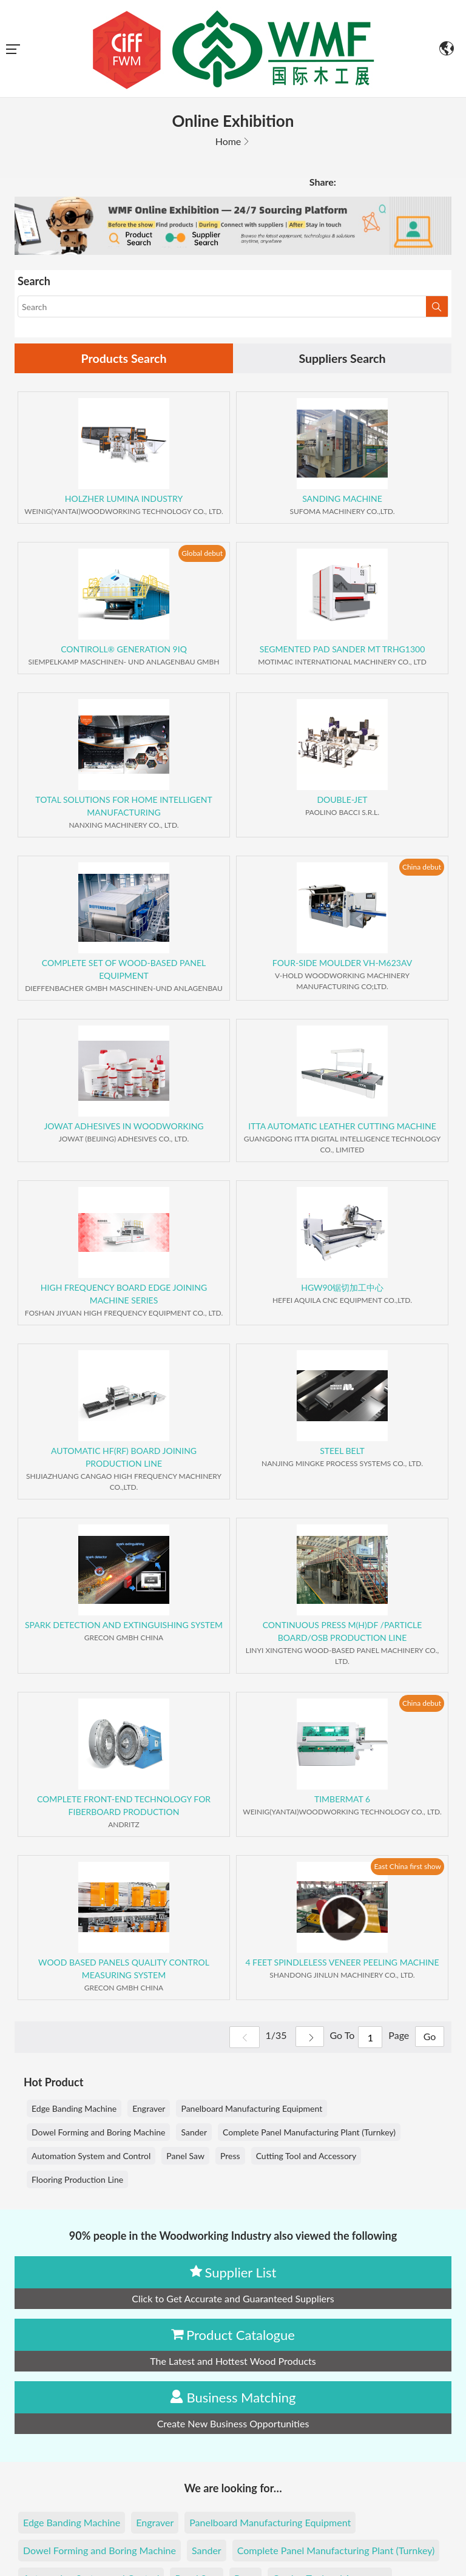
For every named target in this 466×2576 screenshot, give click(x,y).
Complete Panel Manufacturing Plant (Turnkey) (309, 2133)
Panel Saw (185, 2156)
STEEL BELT (342, 1451)
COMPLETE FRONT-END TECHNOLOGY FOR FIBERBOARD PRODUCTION (124, 1805)
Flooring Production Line (77, 2180)
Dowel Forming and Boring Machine (98, 2133)
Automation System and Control (91, 2156)
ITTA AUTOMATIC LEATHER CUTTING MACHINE (342, 1126)
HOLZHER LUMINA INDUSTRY (124, 499)
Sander (194, 2133)
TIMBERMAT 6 (342, 1799)
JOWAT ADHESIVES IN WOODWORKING (123, 1126)
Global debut (202, 553)
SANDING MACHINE (342, 499)
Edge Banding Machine (74, 2109)
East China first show (407, 1866)
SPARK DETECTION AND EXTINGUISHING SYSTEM (124, 1625)
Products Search (123, 358)
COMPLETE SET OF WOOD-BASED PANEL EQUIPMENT (124, 969)
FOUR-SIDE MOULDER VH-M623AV (342, 963)
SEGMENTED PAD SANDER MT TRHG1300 (342, 649)
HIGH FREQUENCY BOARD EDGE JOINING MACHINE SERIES (124, 1294)
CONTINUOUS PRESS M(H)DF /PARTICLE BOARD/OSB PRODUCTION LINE (342, 1631)
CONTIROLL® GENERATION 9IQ (124, 649)
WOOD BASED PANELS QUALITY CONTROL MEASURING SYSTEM (123, 1969)
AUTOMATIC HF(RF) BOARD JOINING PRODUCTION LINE (124, 1457)
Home (228, 141)
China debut (421, 866)
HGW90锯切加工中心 (342, 1288)
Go (428, 2038)
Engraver (148, 2109)
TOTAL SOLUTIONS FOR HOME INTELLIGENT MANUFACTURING (123, 806)
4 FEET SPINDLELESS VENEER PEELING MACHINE (342, 1963)
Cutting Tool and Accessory (306, 2156)
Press (230, 2156)
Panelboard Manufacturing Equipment (251, 2109)
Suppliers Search (342, 358)
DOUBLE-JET (342, 800)
